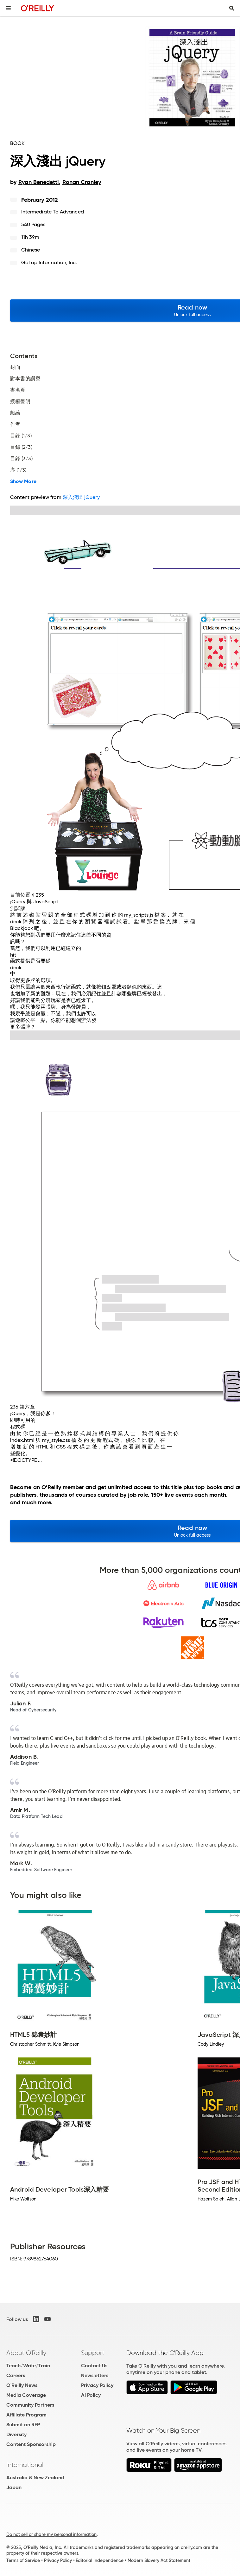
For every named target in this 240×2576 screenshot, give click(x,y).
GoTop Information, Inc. (49, 262)
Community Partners (30, 2405)
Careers (15, 2375)
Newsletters (94, 2375)
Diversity (16, 2434)
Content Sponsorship (31, 2444)
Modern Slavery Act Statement (159, 2560)
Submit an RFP (23, 2424)
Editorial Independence (99, 2560)
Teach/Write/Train (28, 2365)
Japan (14, 2487)
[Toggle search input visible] (231, 8)
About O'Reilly (26, 2353)
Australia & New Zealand (35, 2477)
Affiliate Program (26, 2414)
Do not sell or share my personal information (51, 2534)
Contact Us (94, 2365)
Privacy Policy (97, 2385)
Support (92, 2353)
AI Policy (91, 2395)
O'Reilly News (21, 2385)
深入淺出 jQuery (81, 497)
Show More (23, 481)
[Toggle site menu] (8, 8)
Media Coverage (26, 2395)
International (24, 2464)
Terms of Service (23, 2560)
